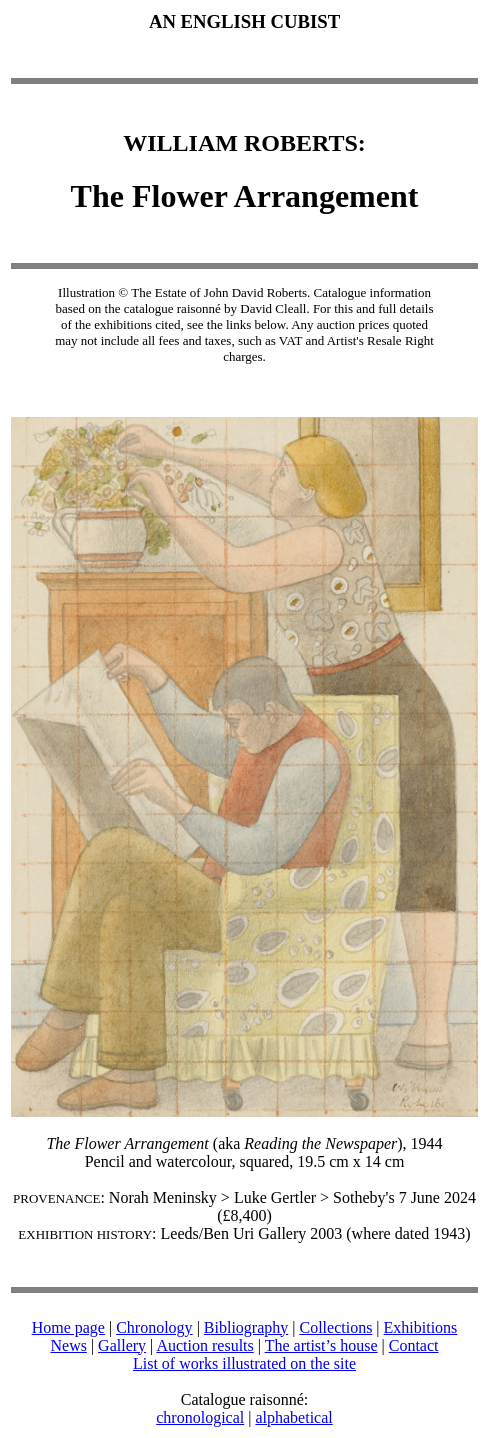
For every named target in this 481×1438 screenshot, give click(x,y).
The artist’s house (321, 1345)
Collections (335, 1327)
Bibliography (246, 1327)
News (68, 1345)
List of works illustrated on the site (244, 1363)
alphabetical (293, 1417)
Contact (414, 1345)
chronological (200, 1417)
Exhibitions (421, 1327)
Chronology (154, 1327)
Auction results (204, 1345)
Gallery (122, 1345)
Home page (68, 1327)
